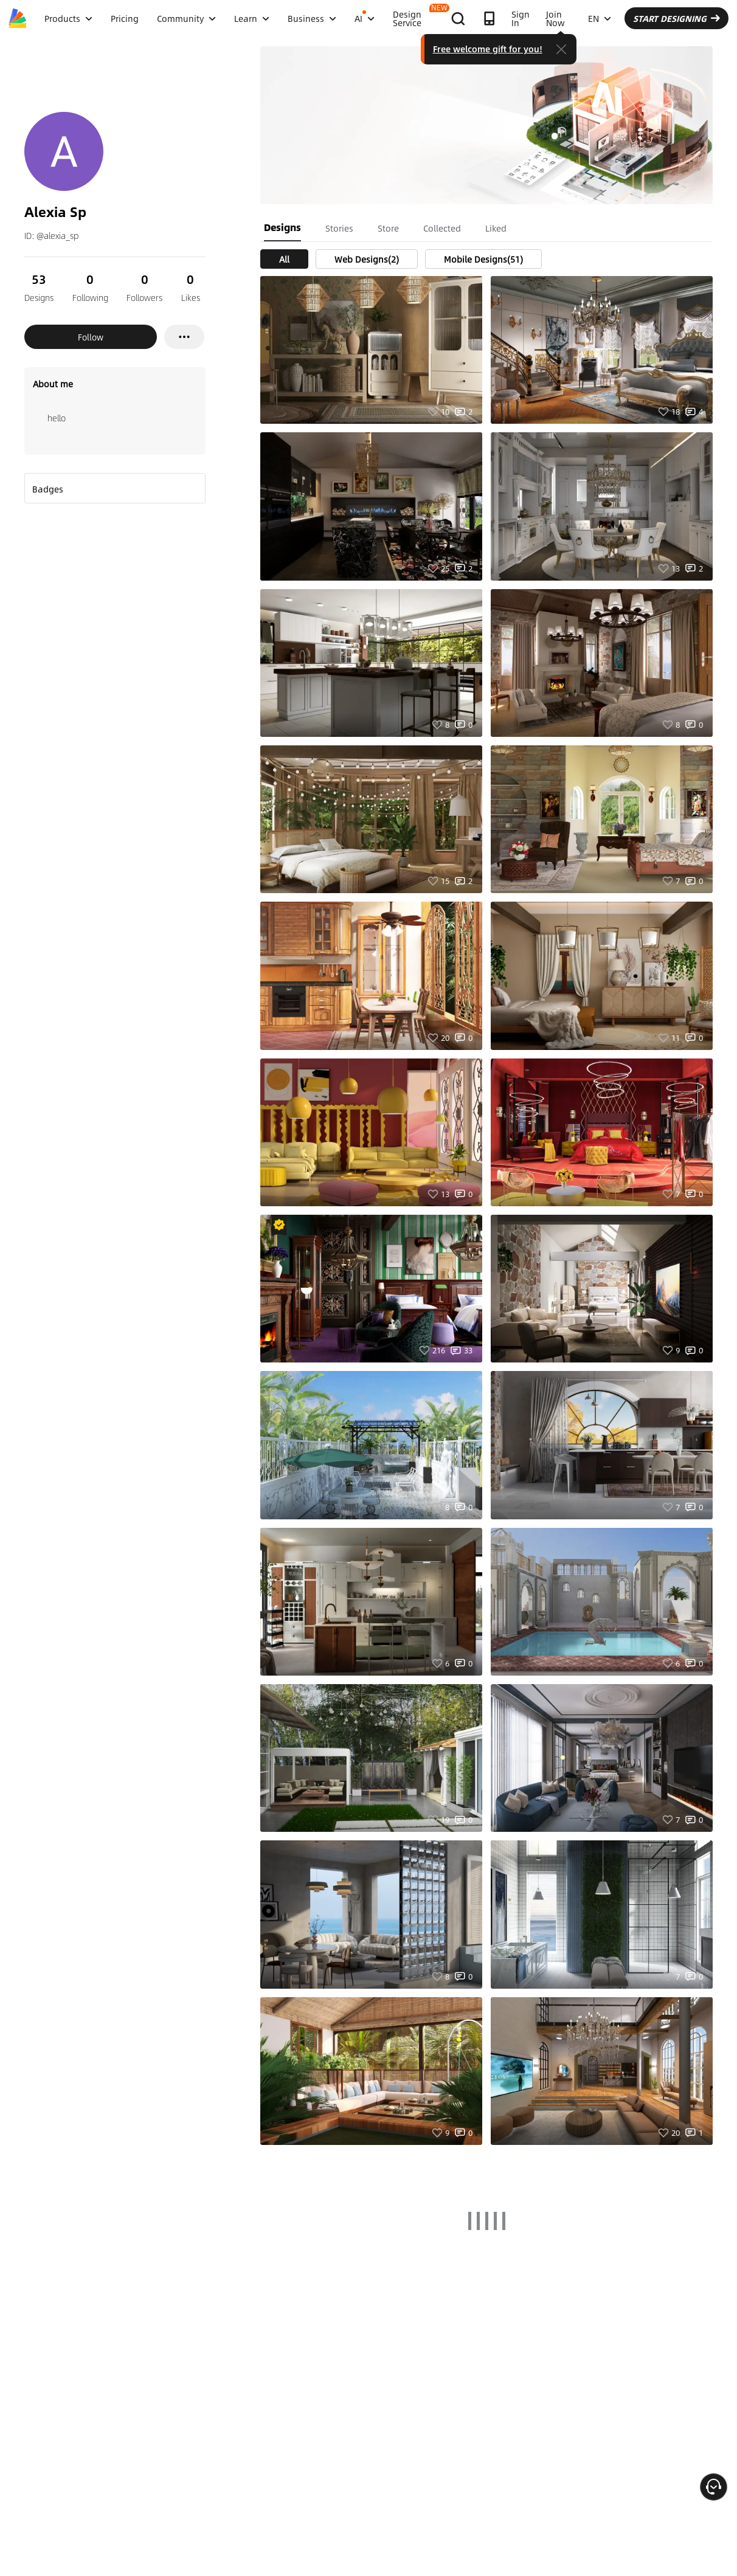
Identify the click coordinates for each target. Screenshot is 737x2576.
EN (599, 18)
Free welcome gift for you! (487, 49)
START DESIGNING (676, 18)
